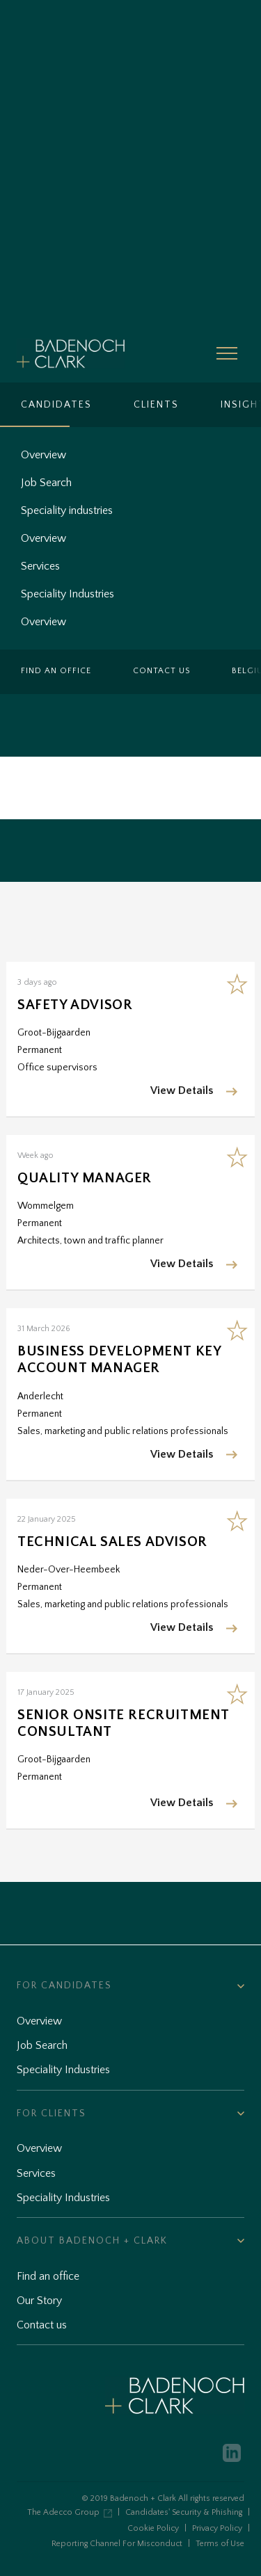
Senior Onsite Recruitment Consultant (123, 1723)
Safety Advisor (74, 1005)
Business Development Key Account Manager (119, 1360)
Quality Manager (84, 1178)
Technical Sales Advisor (112, 1541)
